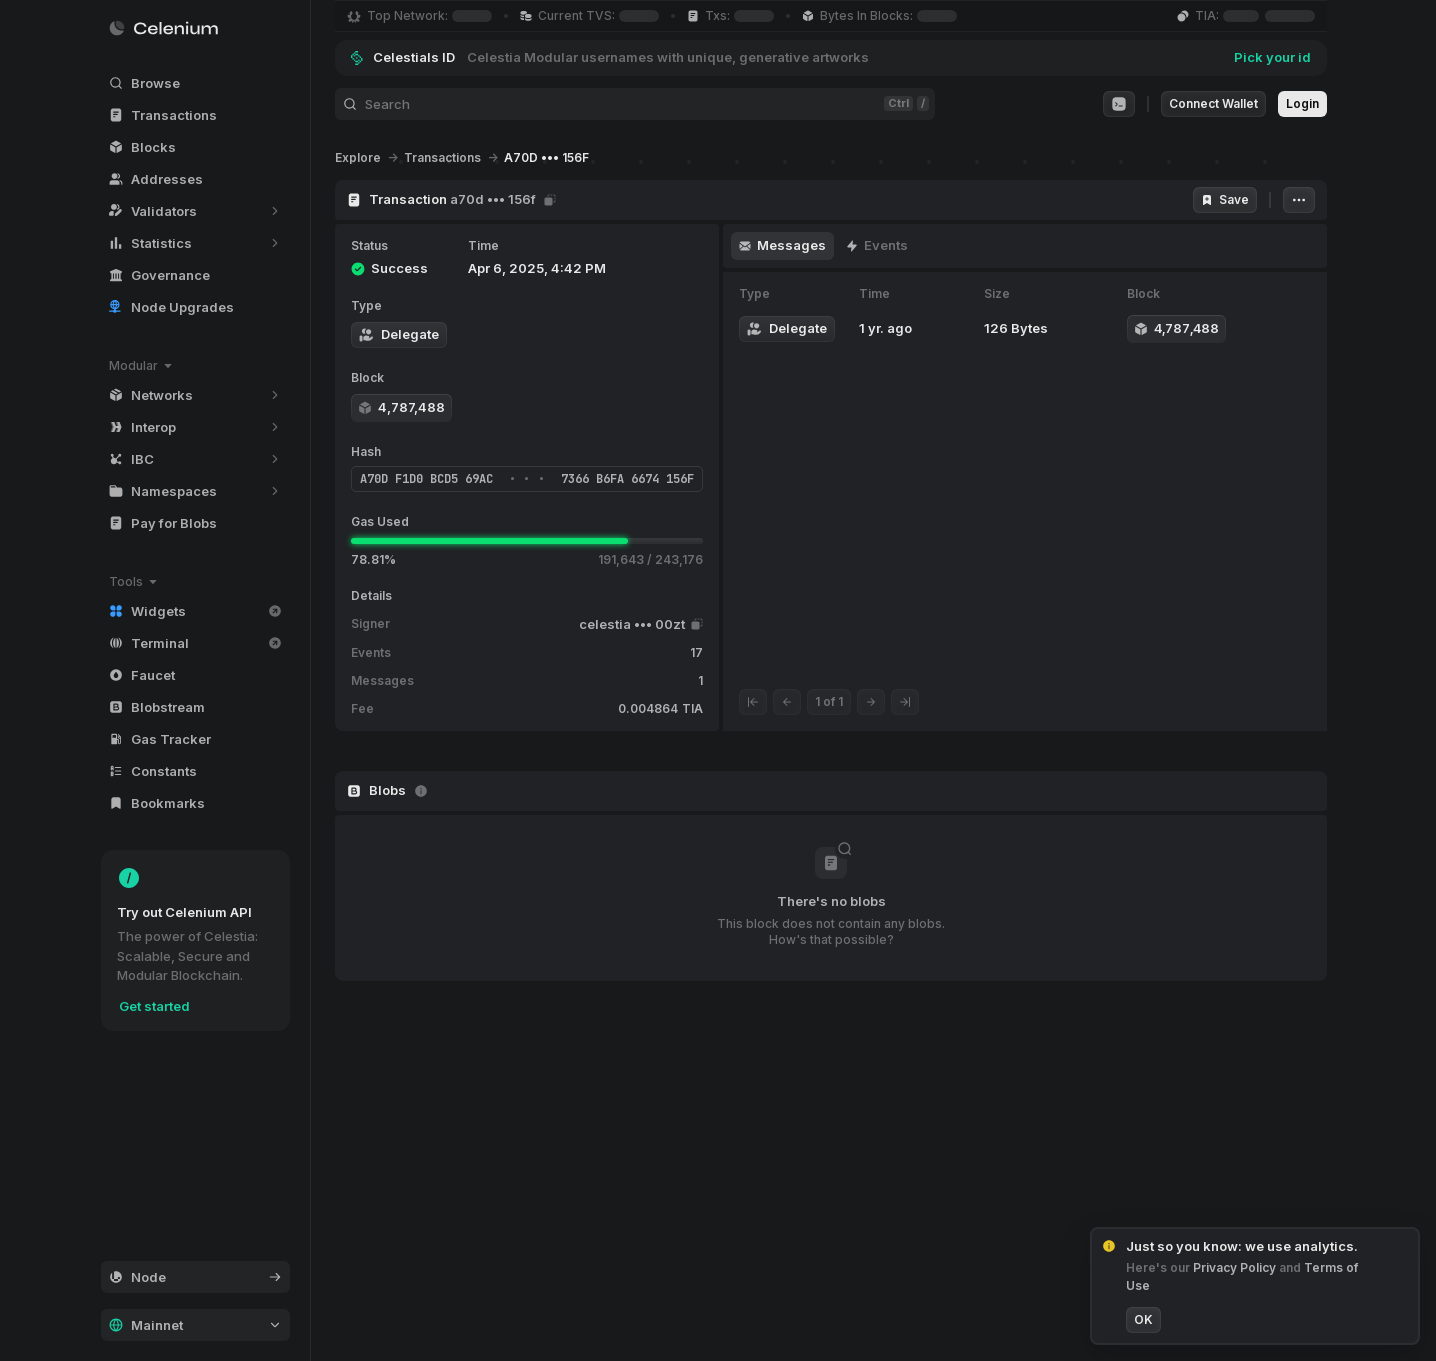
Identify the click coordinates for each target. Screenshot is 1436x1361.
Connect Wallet (1213, 103)
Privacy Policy (1236, 1267)
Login (1302, 103)
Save (1225, 199)
